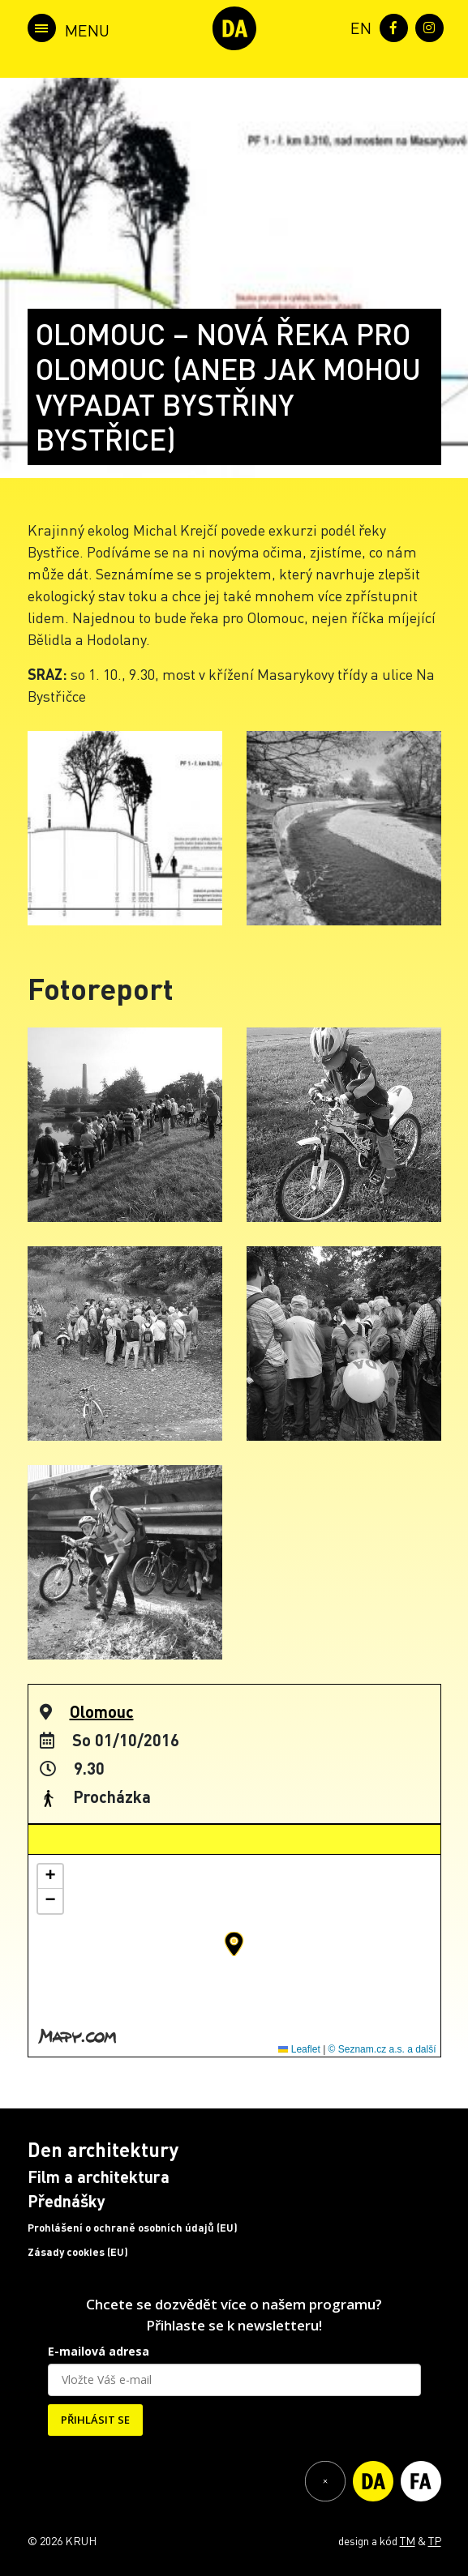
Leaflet (299, 2049)
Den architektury (103, 2149)
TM (407, 2540)
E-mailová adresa (98, 2351)
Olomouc (102, 1711)
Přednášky (66, 2200)
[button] (234, 1944)
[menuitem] (357, 26)
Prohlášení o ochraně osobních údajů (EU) (133, 2227)
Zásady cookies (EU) (78, 2251)
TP (434, 2540)
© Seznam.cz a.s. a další (382, 2049)
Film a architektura (99, 2176)
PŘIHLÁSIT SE (95, 2419)
